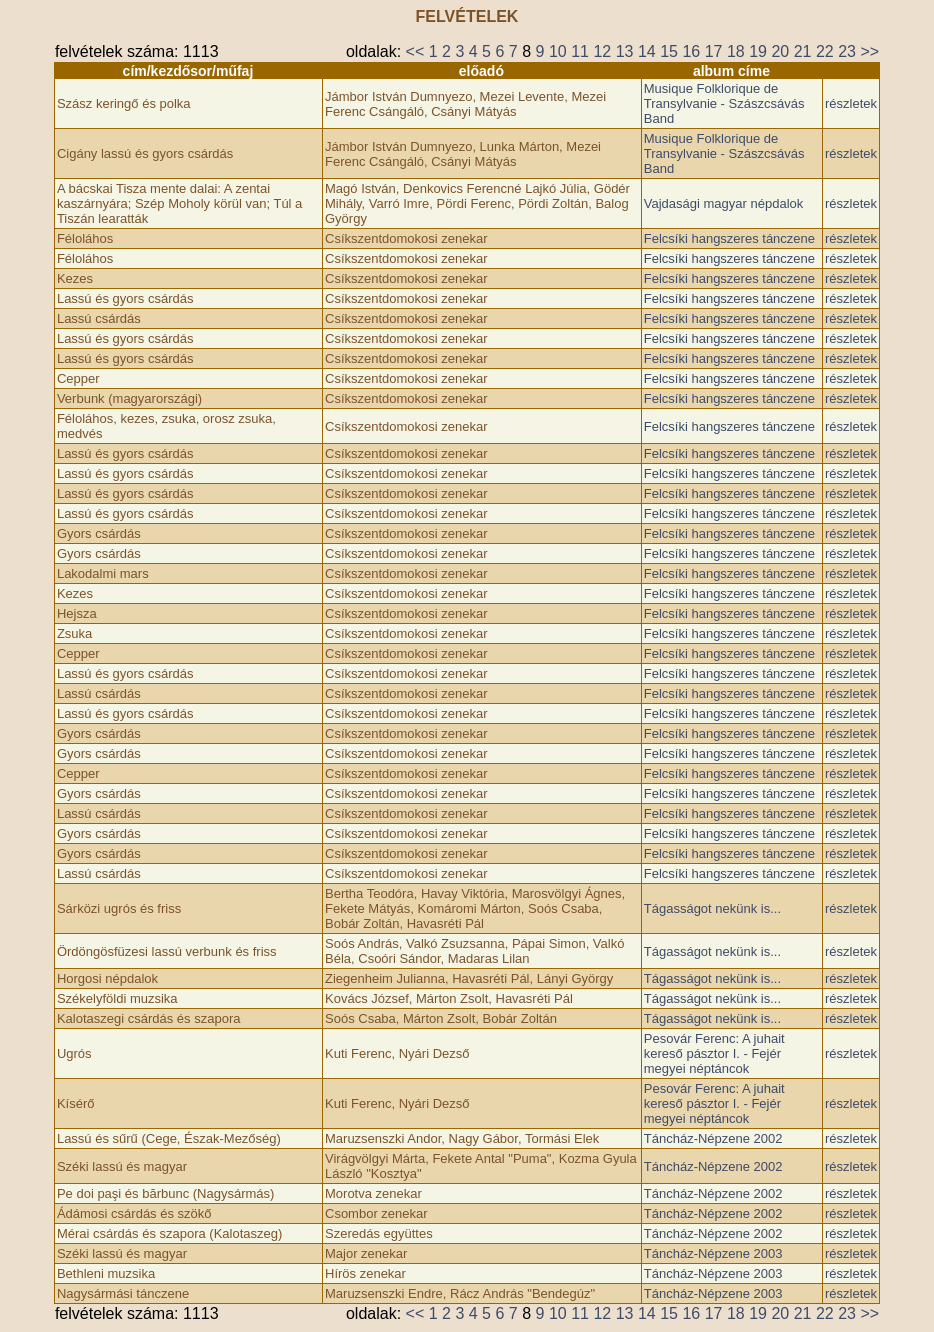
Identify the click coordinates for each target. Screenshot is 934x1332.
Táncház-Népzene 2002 (713, 1138)
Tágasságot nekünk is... (712, 908)
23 (847, 51)
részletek (851, 103)
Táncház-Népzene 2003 (713, 1253)
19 (758, 51)
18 (736, 51)
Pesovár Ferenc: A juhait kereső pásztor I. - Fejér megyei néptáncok (714, 1053)
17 (714, 51)
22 (825, 51)
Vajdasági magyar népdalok (723, 203)
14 (647, 51)
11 (580, 51)
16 (691, 51)
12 (602, 51)
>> (869, 51)
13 (625, 51)
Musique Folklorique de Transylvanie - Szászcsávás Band (724, 103)
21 (803, 51)
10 (558, 51)
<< (415, 51)
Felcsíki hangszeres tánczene (729, 238)
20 (780, 51)
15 (669, 51)
